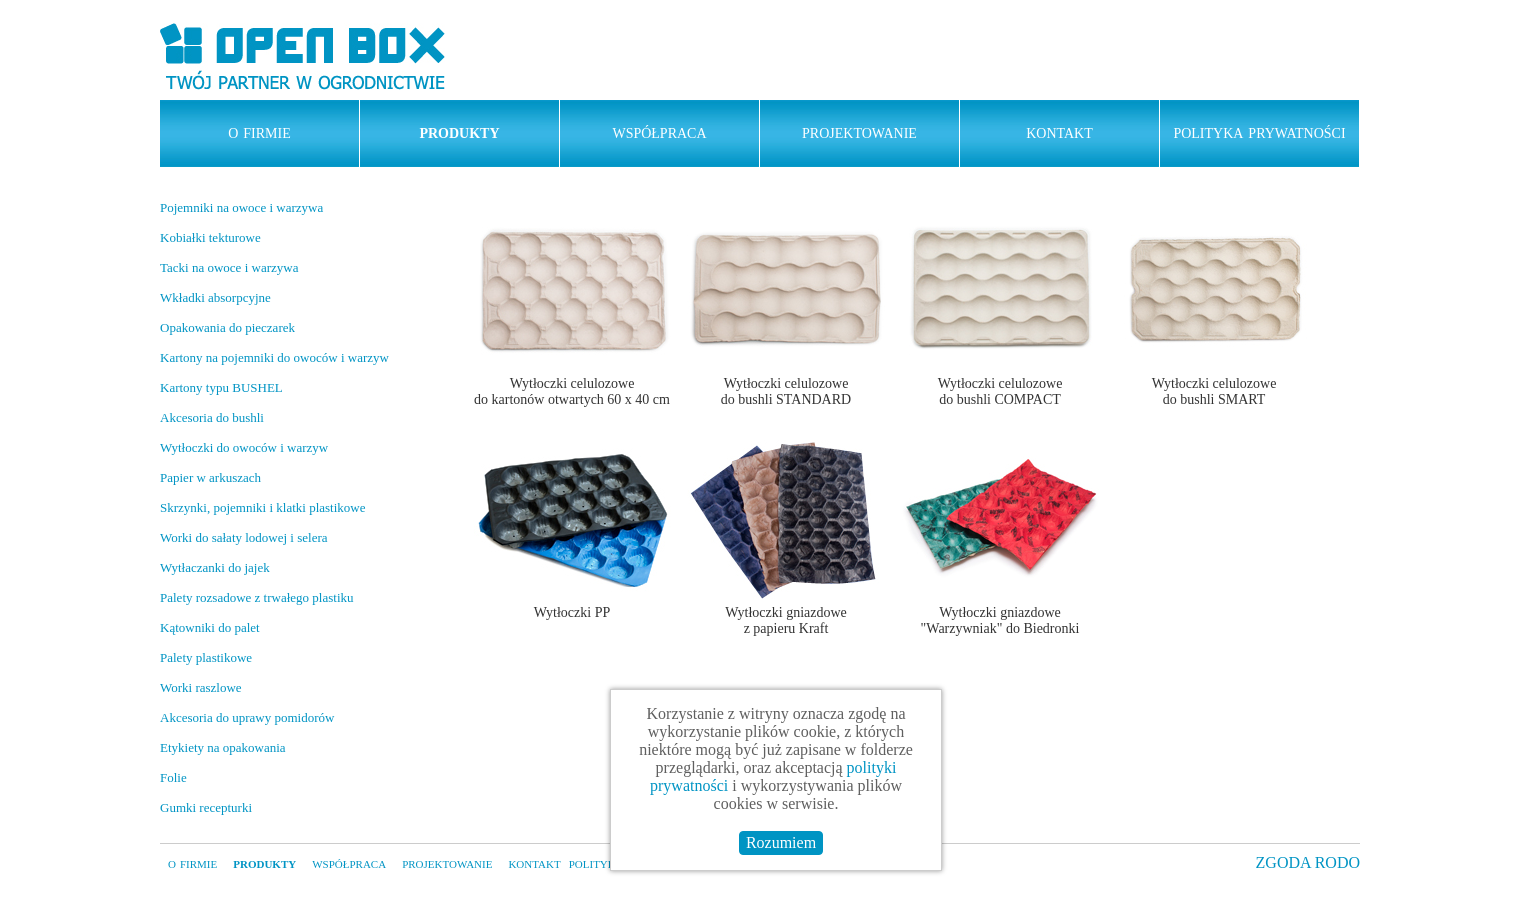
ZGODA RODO (1308, 862)
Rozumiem (781, 842)
